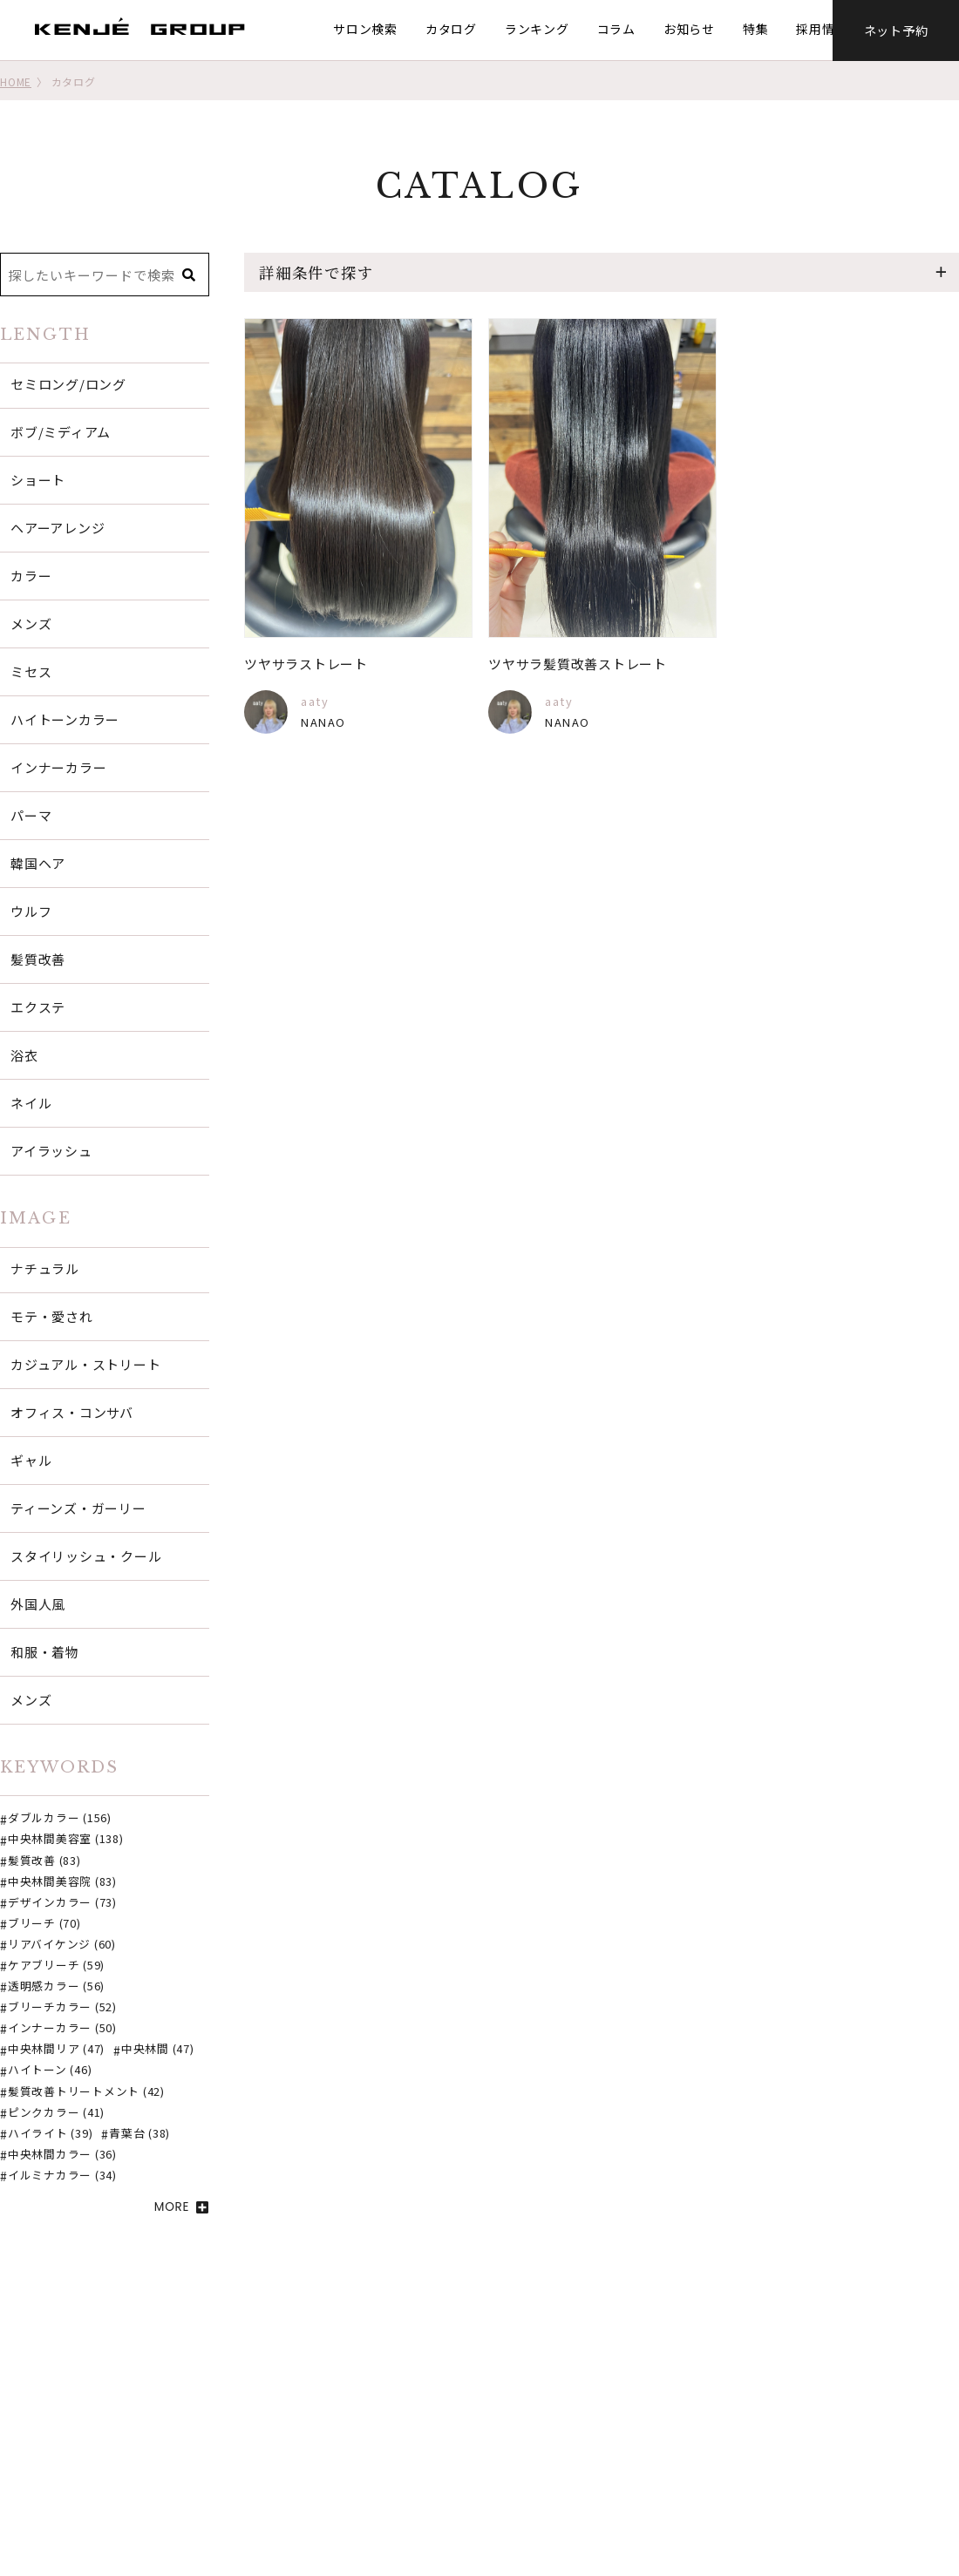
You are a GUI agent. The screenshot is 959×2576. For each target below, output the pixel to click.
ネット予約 (896, 30)
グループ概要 (717, 2435)
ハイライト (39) (50, 2134)
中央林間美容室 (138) (66, 1840)
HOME (15, 81)
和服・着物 (44, 1652)
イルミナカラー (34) (62, 2176)
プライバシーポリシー (743, 2482)
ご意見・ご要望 (392, 2505)
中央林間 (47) (157, 2050)
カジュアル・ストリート (85, 1364)
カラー (30, 575)
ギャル (30, 1460)
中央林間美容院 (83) (62, 1882)
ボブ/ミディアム (60, 432)
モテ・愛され (51, 1316)
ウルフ (30, 911)
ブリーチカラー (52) (62, 2008)
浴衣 (24, 1055)
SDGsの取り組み (727, 2411)
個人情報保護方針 (730, 2505)
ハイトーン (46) (50, 2070)
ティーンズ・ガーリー (78, 1508)
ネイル (30, 1103)
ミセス (30, 671)
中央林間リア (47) (56, 2050)
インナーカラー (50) (62, 2029)
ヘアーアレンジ (57, 528)
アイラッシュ (51, 1151)
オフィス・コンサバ (71, 1412)
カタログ (447, 28)
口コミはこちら (551, 2458)
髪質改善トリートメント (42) (86, 2092)
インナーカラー (58, 767)
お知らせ (685, 28)
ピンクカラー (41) (56, 2113)
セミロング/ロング (68, 384)
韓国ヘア (37, 863)
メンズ (30, 623)
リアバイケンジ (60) (62, 1945)
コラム (612, 28)
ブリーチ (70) (44, 1924)
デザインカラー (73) (62, 1903)
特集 (751, 28)
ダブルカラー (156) (60, 1819)
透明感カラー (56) (56, 1987)
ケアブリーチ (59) (56, 1966)
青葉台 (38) (139, 2134)
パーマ (30, 815)
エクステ (37, 1007)
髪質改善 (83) (44, 1861)
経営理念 (705, 2458)
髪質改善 (37, 959)
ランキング (532, 28)
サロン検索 (361, 28)
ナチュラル (44, 1268)
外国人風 (37, 1604)
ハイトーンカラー (64, 719)
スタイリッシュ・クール (85, 1556)
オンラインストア (558, 2482)
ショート (37, 480)
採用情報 (818, 28)
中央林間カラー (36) (62, 2155)
